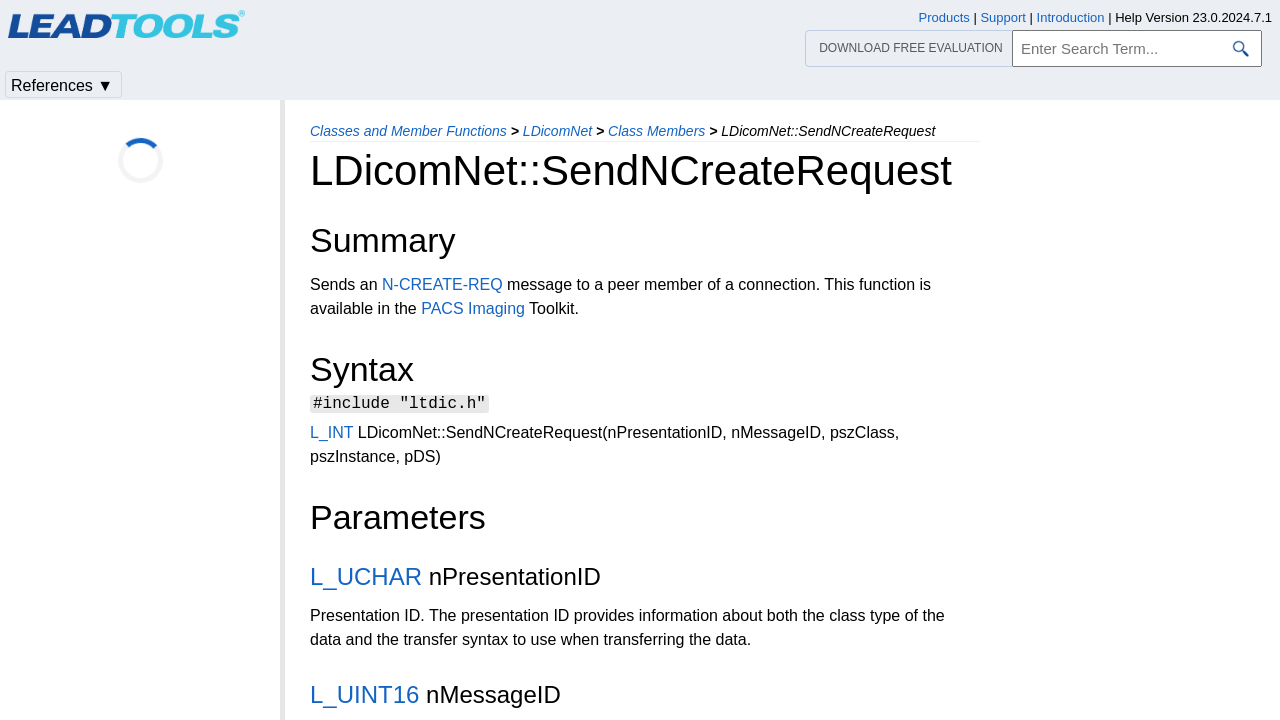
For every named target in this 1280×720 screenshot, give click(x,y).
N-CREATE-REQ (442, 284)
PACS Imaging (473, 308)
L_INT (331, 435)
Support (1003, 17)
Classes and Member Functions (408, 131)
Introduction (1071, 17)
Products (944, 17)
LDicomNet (557, 131)
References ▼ (62, 85)
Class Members (656, 131)
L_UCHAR (366, 579)
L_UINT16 (364, 697)
